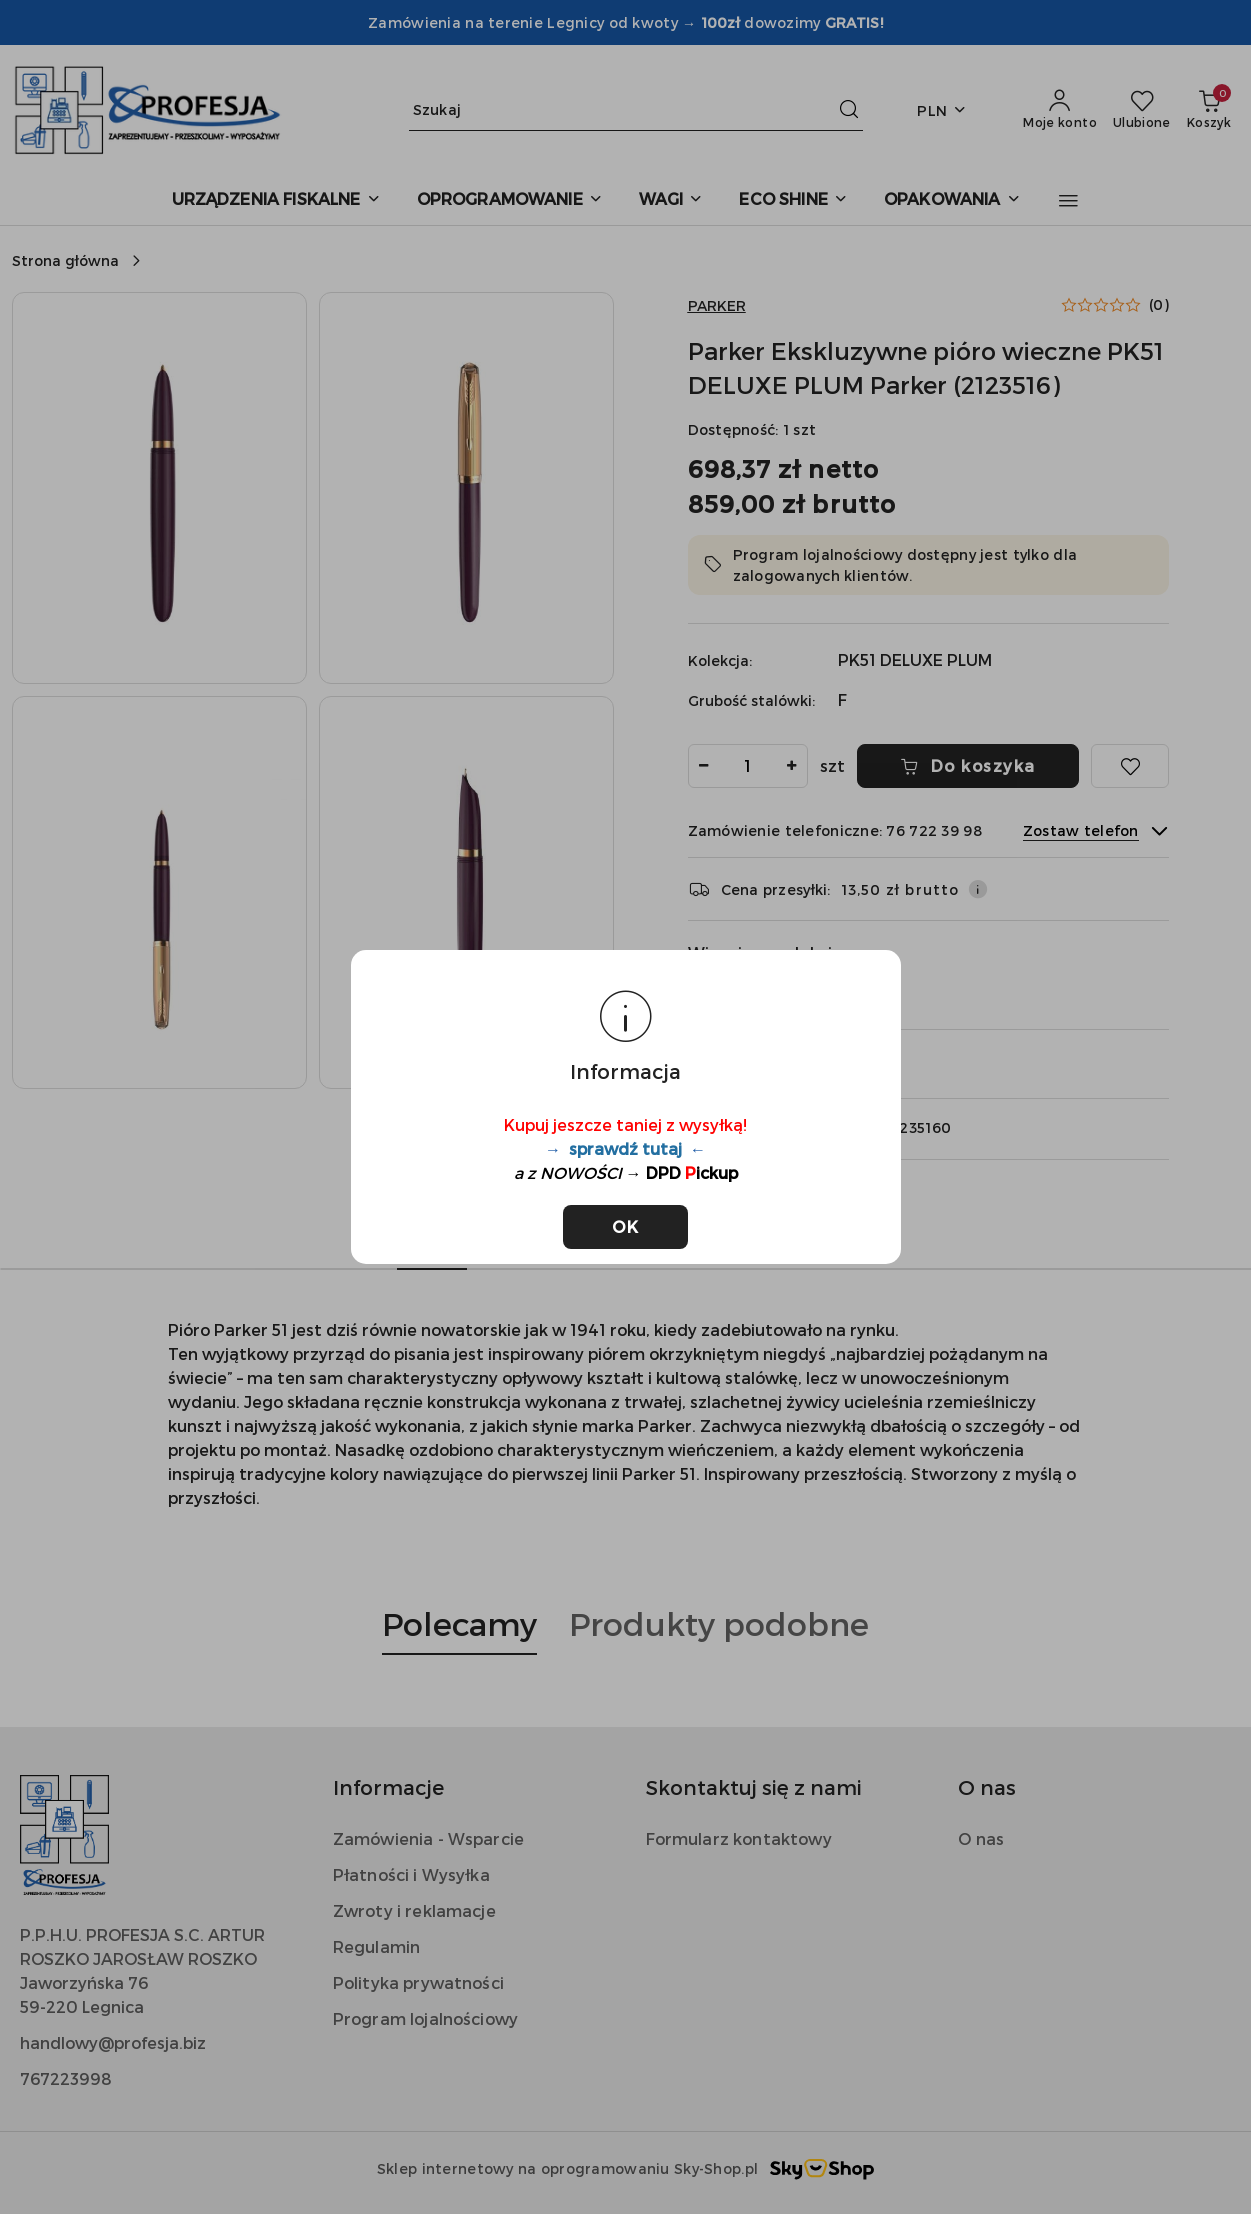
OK (625, 1226)
